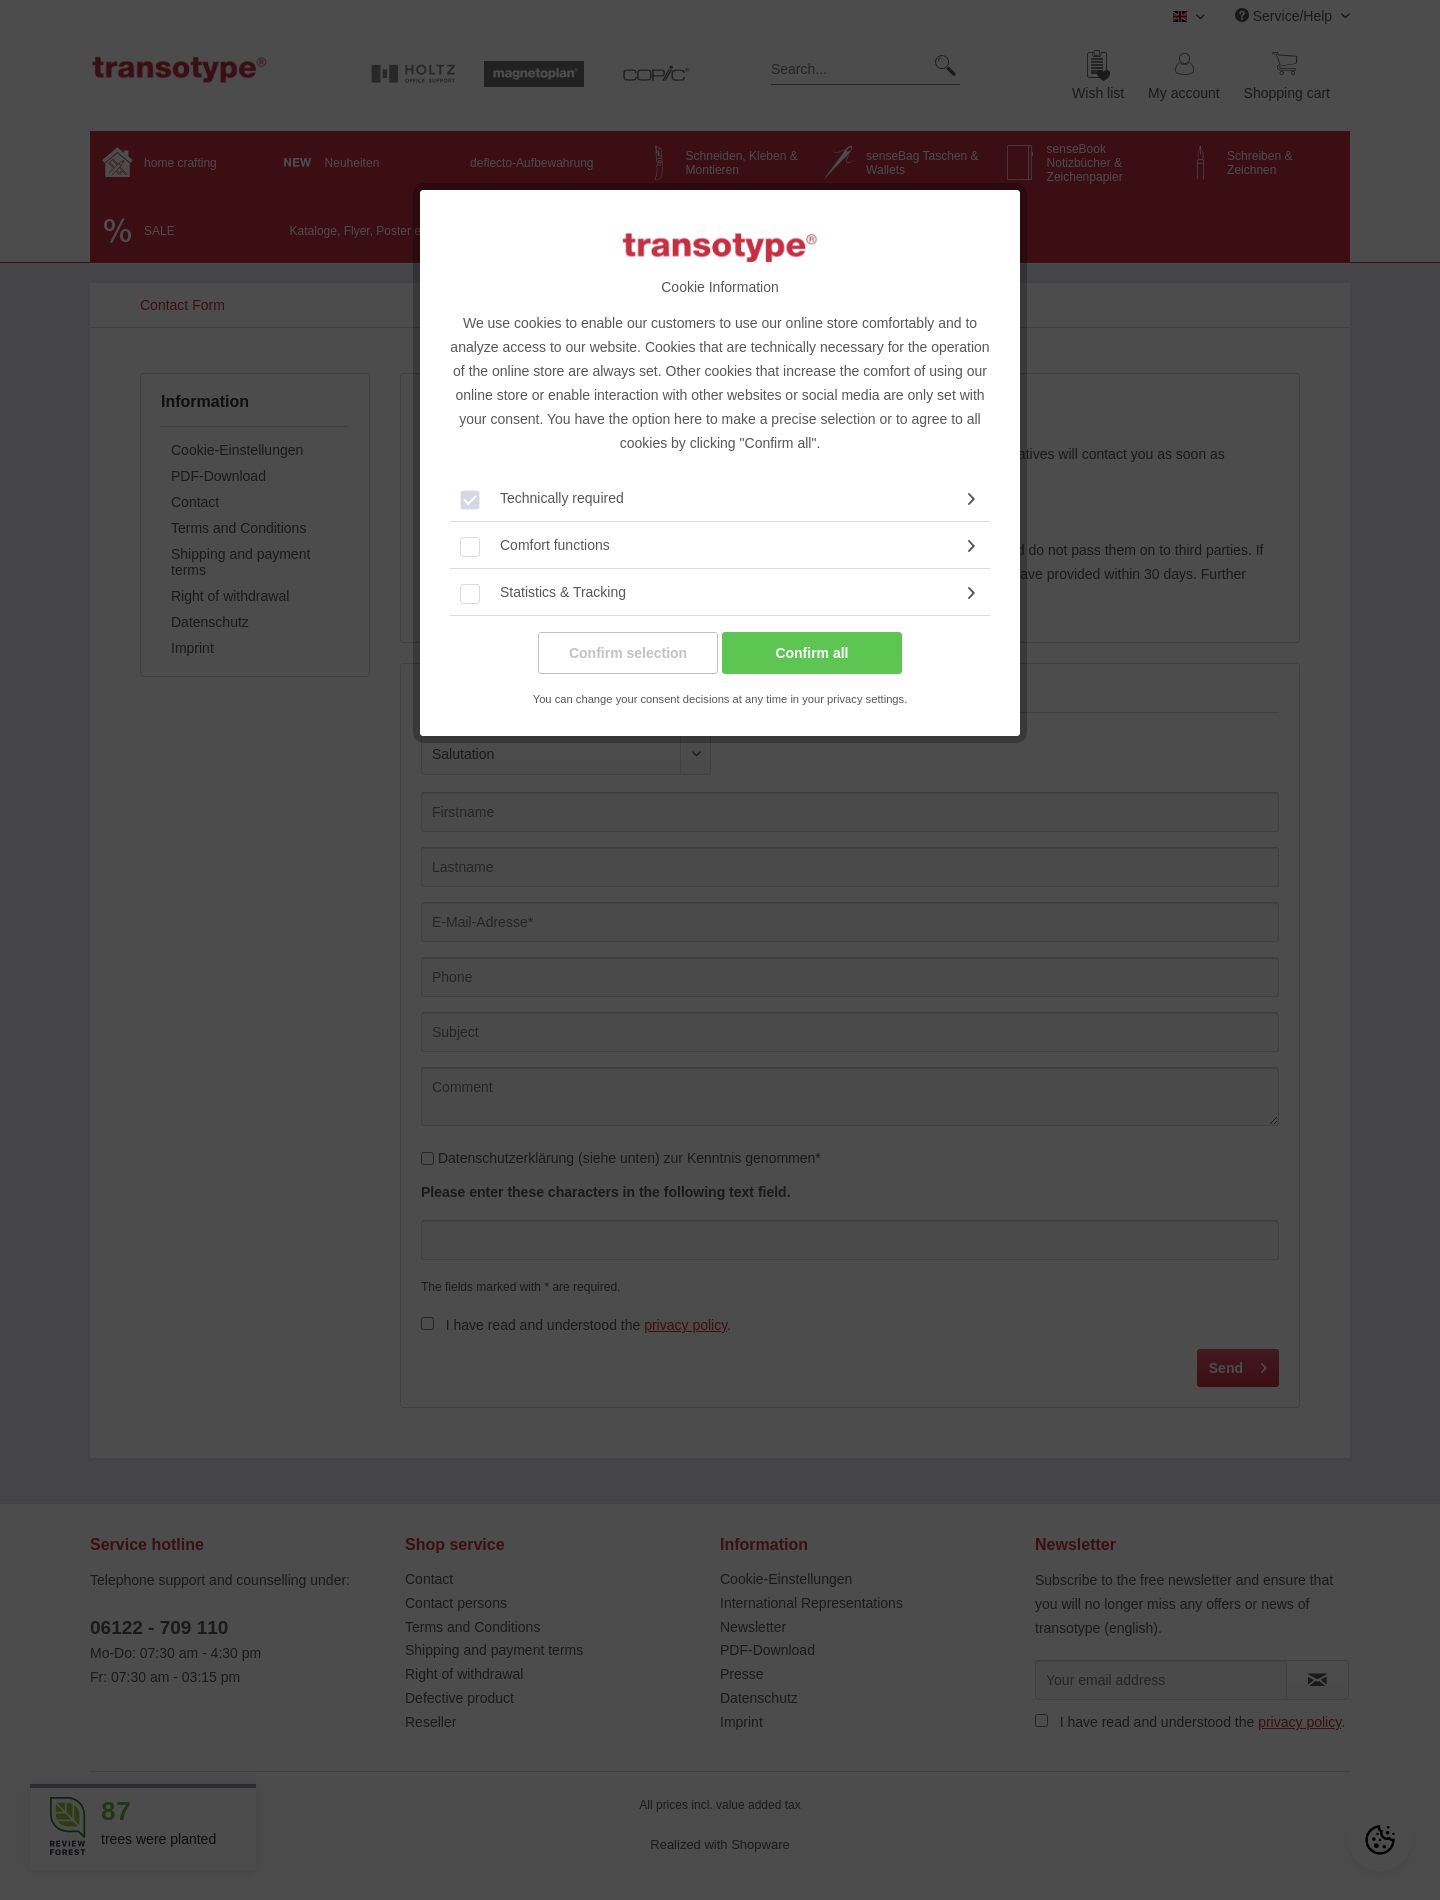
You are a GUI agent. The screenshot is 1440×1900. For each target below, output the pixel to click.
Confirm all (811, 653)
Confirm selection (628, 653)
